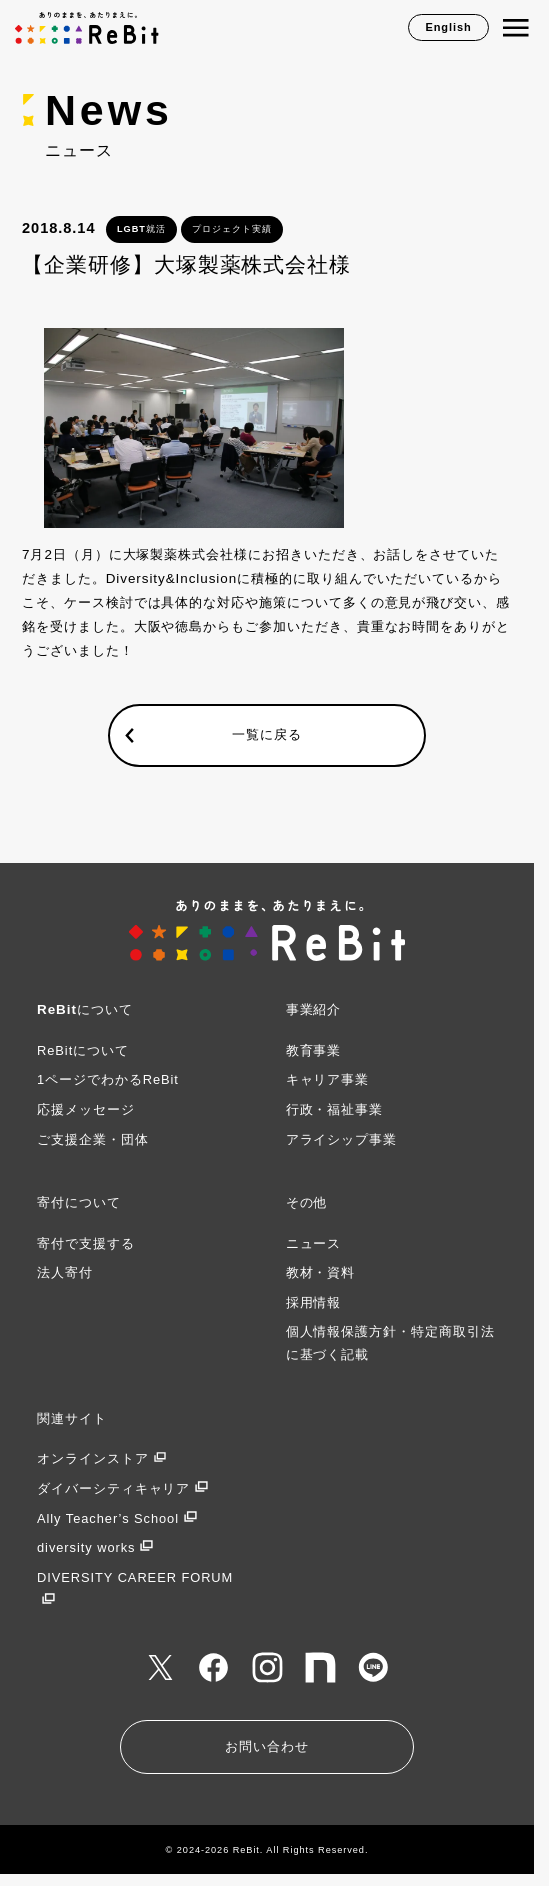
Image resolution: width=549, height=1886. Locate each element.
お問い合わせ (267, 1746)
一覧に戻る (267, 735)
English (448, 27)
